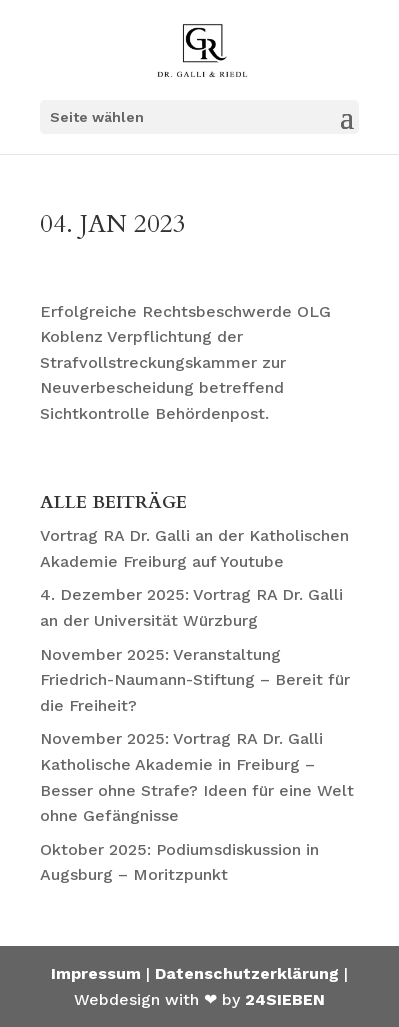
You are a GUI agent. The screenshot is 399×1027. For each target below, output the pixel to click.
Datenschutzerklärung (247, 973)
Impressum (96, 973)
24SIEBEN (285, 999)
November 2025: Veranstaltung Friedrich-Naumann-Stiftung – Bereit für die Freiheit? (195, 680)
